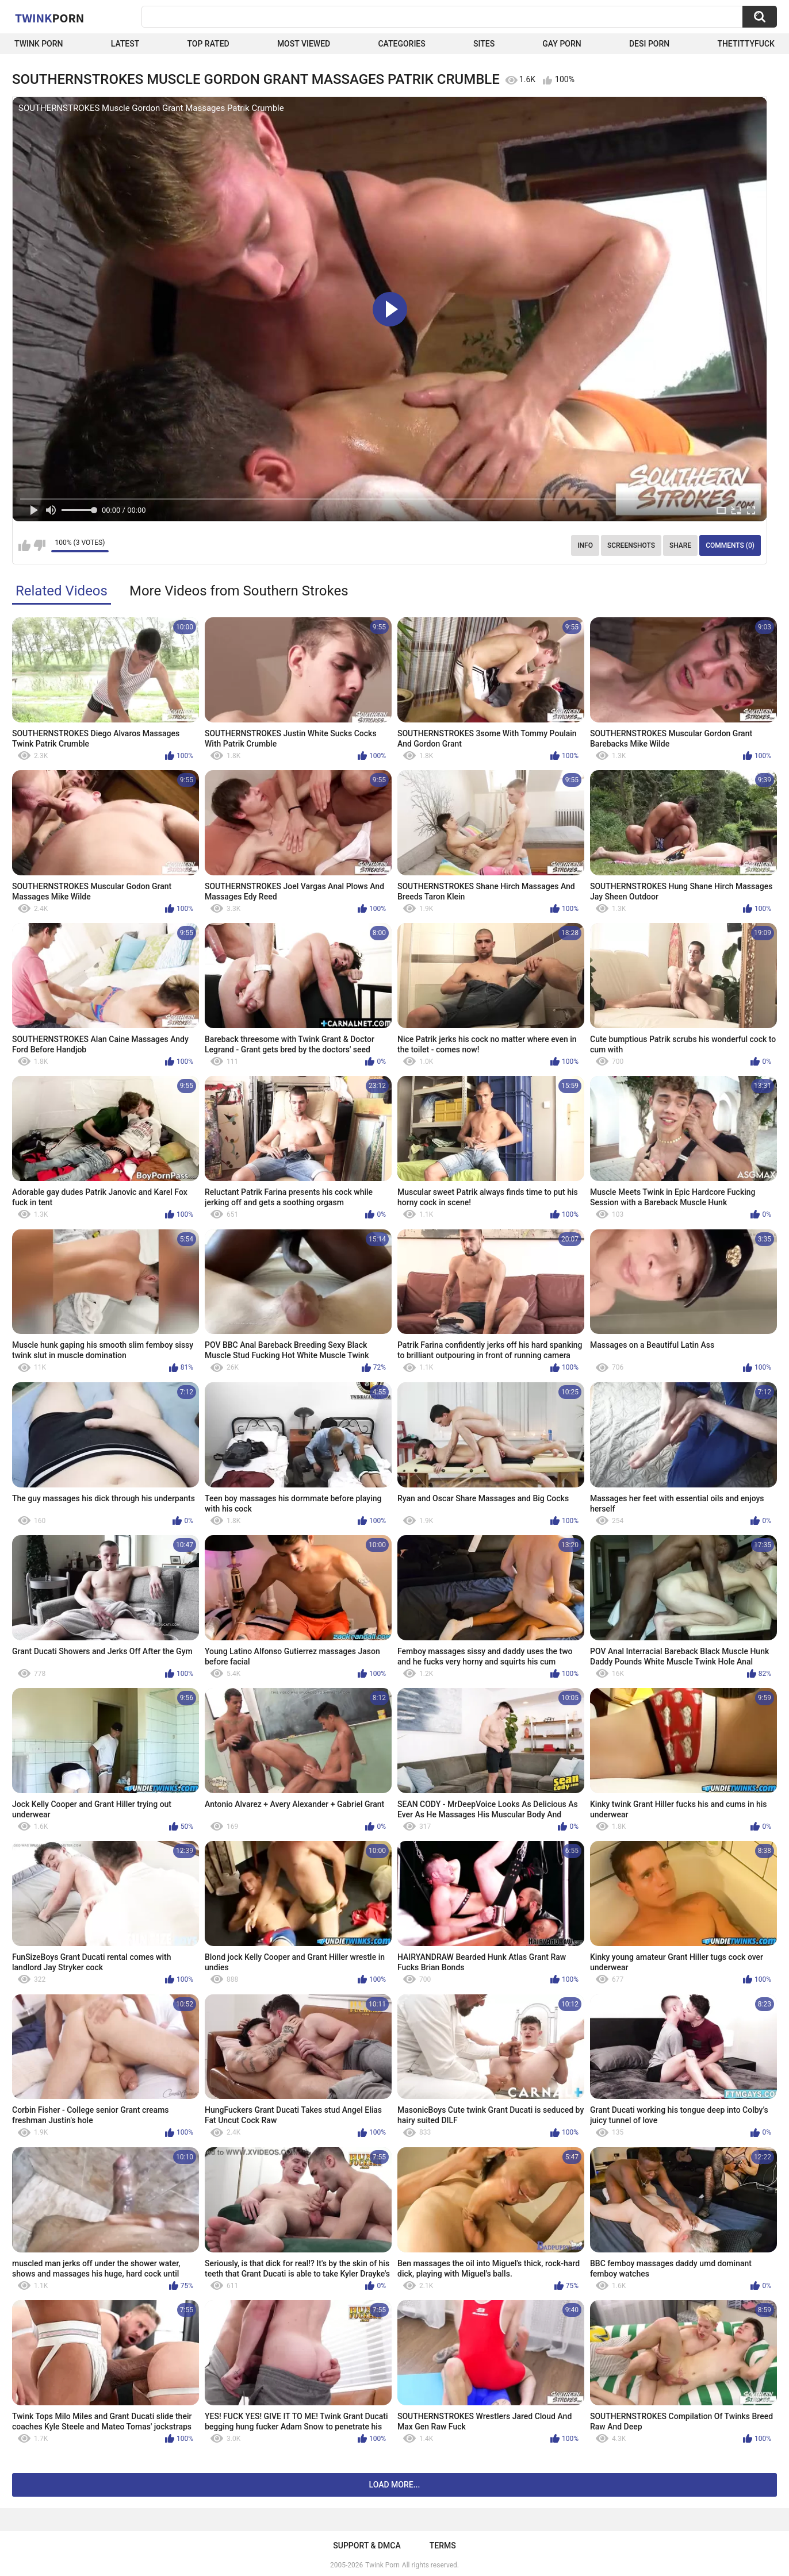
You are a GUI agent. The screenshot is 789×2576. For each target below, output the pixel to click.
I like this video (24, 545)
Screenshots (631, 545)
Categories (401, 43)
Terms (443, 2545)
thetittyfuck (746, 43)
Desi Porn (649, 43)
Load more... (394, 2484)
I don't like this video (39, 545)
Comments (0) (730, 545)
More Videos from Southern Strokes (238, 591)
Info (585, 545)
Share (680, 545)
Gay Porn (561, 43)
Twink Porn (38, 43)
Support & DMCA (366, 2545)
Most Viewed (303, 43)
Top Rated (208, 43)
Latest (125, 43)
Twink (49, 18)
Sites (484, 43)
